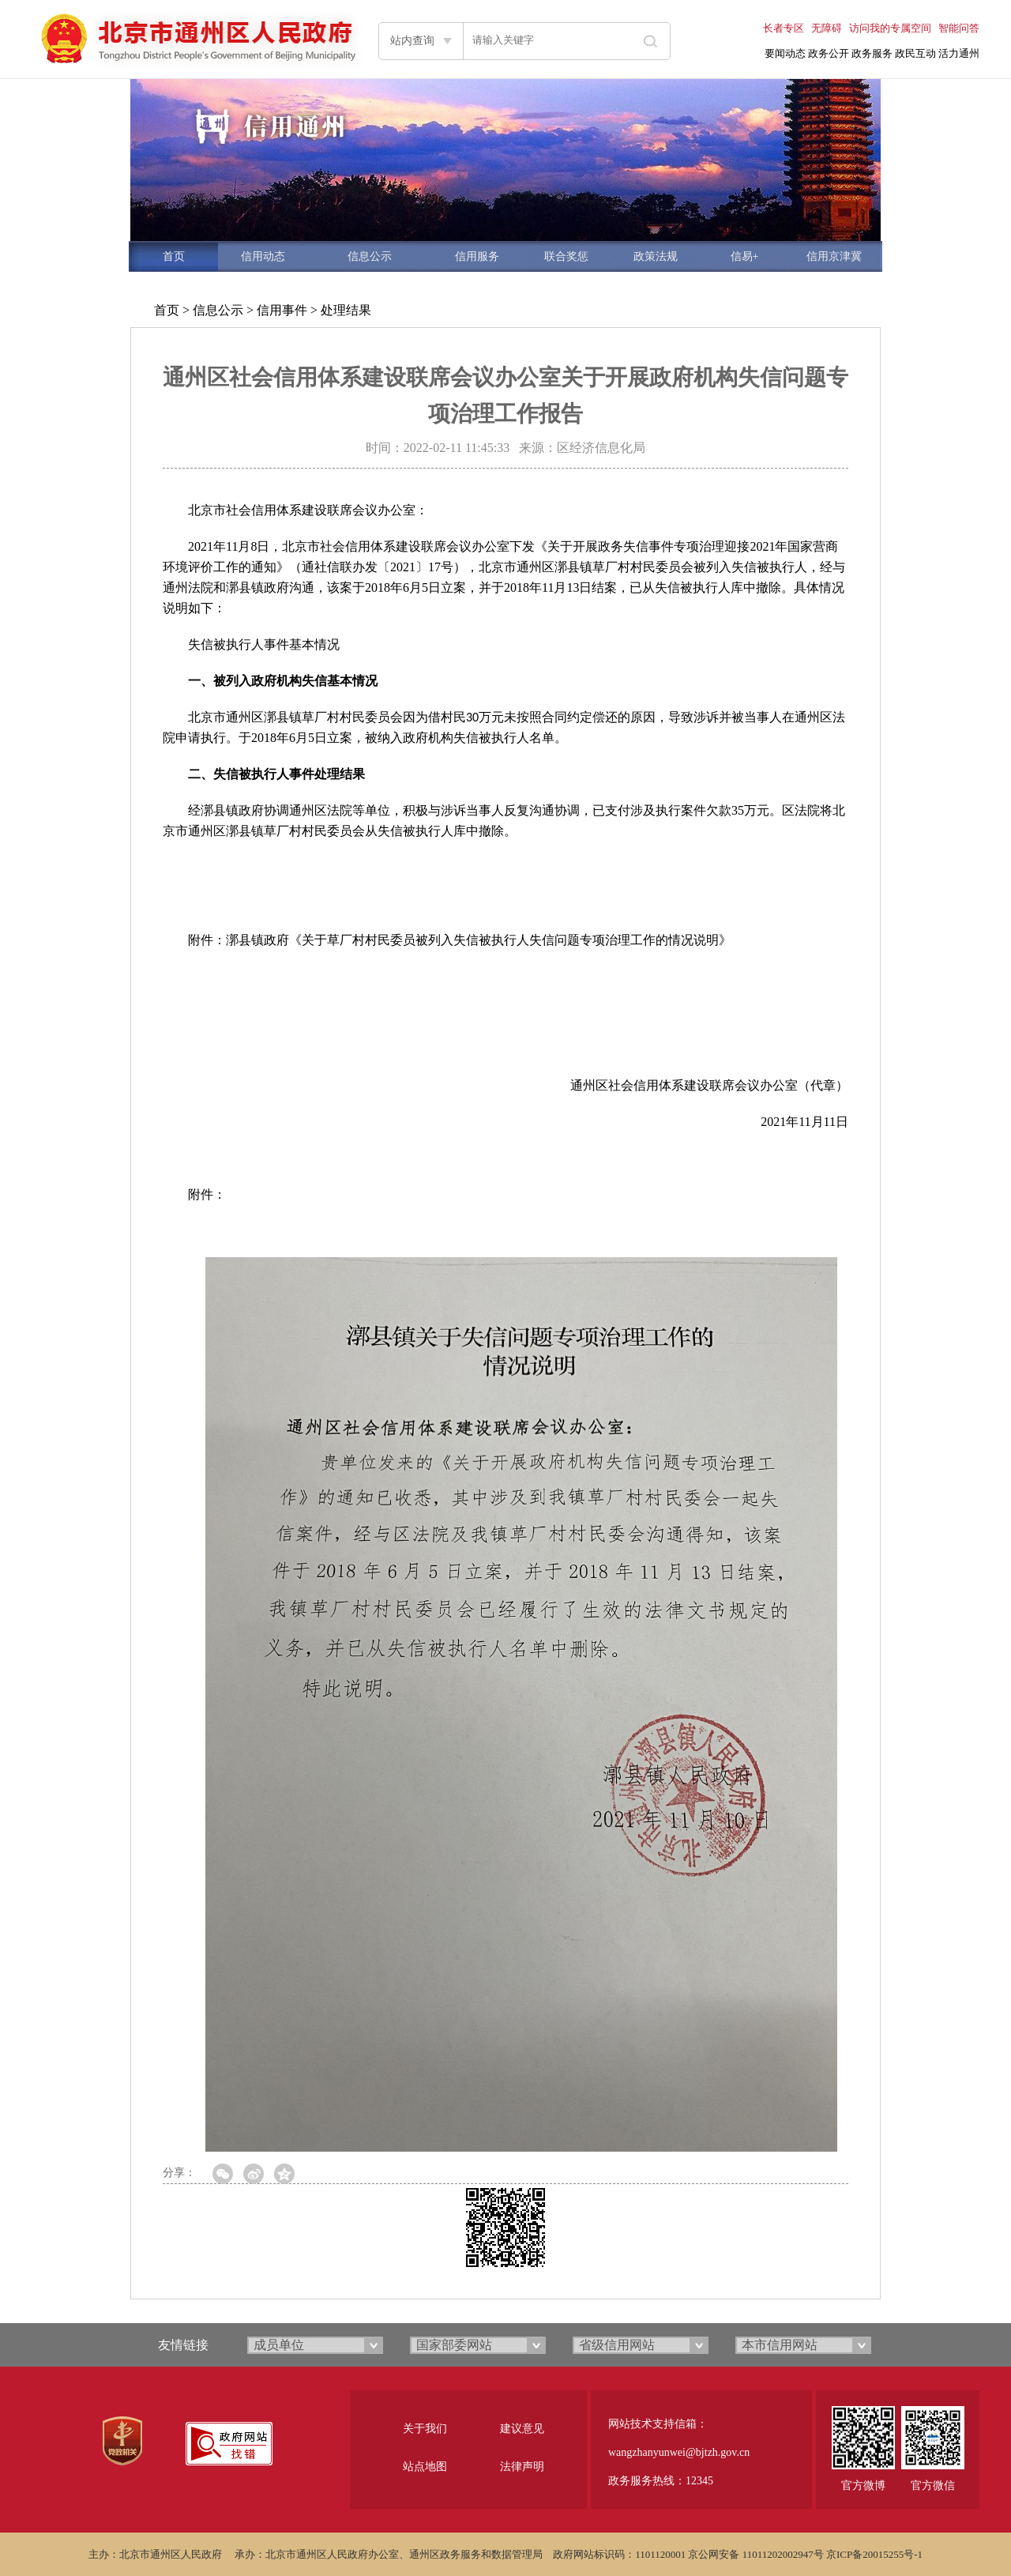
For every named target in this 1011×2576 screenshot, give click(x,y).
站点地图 (425, 2466)
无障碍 (826, 28)
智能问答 (958, 28)
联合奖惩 (566, 256)
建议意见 (522, 2429)
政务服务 (872, 53)
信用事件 (282, 310)
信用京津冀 (834, 256)
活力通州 (958, 53)
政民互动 (915, 53)
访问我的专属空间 (890, 28)
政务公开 (828, 53)
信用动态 (263, 256)
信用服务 (477, 256)
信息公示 (370, 256)
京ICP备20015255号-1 (874, 2554)
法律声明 (522, 2466)
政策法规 (655, 256)
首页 (174, 256)
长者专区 (783, 28)
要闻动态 (785, 53)
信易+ (745, 256)
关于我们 (425, 2429)
